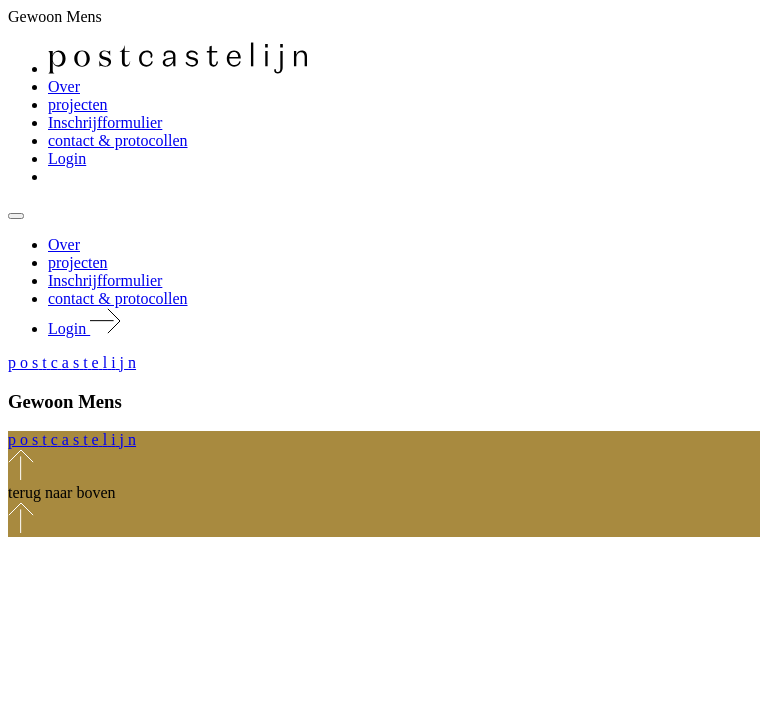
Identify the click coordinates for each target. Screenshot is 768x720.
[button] (72, 362)
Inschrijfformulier (105, 122)
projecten (78, 104)
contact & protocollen (118, 140)
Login (67, 158)
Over (64, 86)
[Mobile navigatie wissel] (16, 216)
